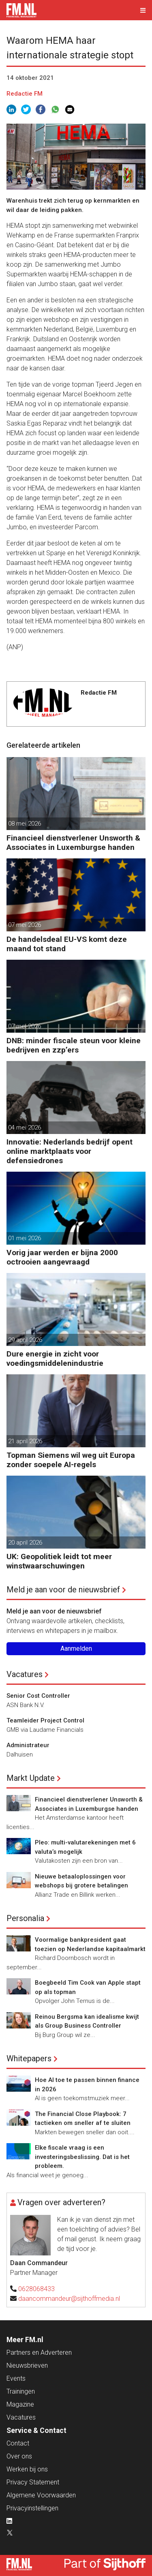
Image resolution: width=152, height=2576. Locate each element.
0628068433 (36, 2289)
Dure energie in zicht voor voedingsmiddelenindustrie (54, 1358)
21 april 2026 (25, 1441)
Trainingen (20, 2391)
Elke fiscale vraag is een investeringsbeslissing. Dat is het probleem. (82, 2156)
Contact (17, 2443)
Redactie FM (24, 93)
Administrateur (27, 1745)
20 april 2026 (25, 1542)
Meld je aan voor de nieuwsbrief (63, 1589)
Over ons (19, 2456)
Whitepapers (28, 2058)
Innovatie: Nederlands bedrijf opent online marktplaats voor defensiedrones (69, 1151)
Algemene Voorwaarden (41, 2495)
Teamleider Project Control (45, 1720)
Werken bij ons (27, 2469)
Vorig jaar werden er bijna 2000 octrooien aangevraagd (62, 1257)
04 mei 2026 (24, 1127)
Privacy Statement (32, 2482)
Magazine (20, 2404)
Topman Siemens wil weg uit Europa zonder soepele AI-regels (70, 1460)
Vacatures (24, 1674)
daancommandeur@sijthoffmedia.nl (69, 2298)
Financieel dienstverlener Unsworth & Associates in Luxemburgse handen (73, 842)
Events (16, 2378)
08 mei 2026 (24, 823)
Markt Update (30, 1778)
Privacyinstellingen (32, 2508)
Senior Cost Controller (38, 1695)
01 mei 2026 (24, 1238)
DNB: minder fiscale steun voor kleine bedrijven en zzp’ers (73, 1045)
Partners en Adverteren (39, 2352)
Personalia (25, 1918)
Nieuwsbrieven (27, 2365)
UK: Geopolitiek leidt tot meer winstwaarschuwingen (59, 1561)
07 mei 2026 (24, 925)
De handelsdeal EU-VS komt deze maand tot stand (66, 944)
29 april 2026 (25, 1340)
